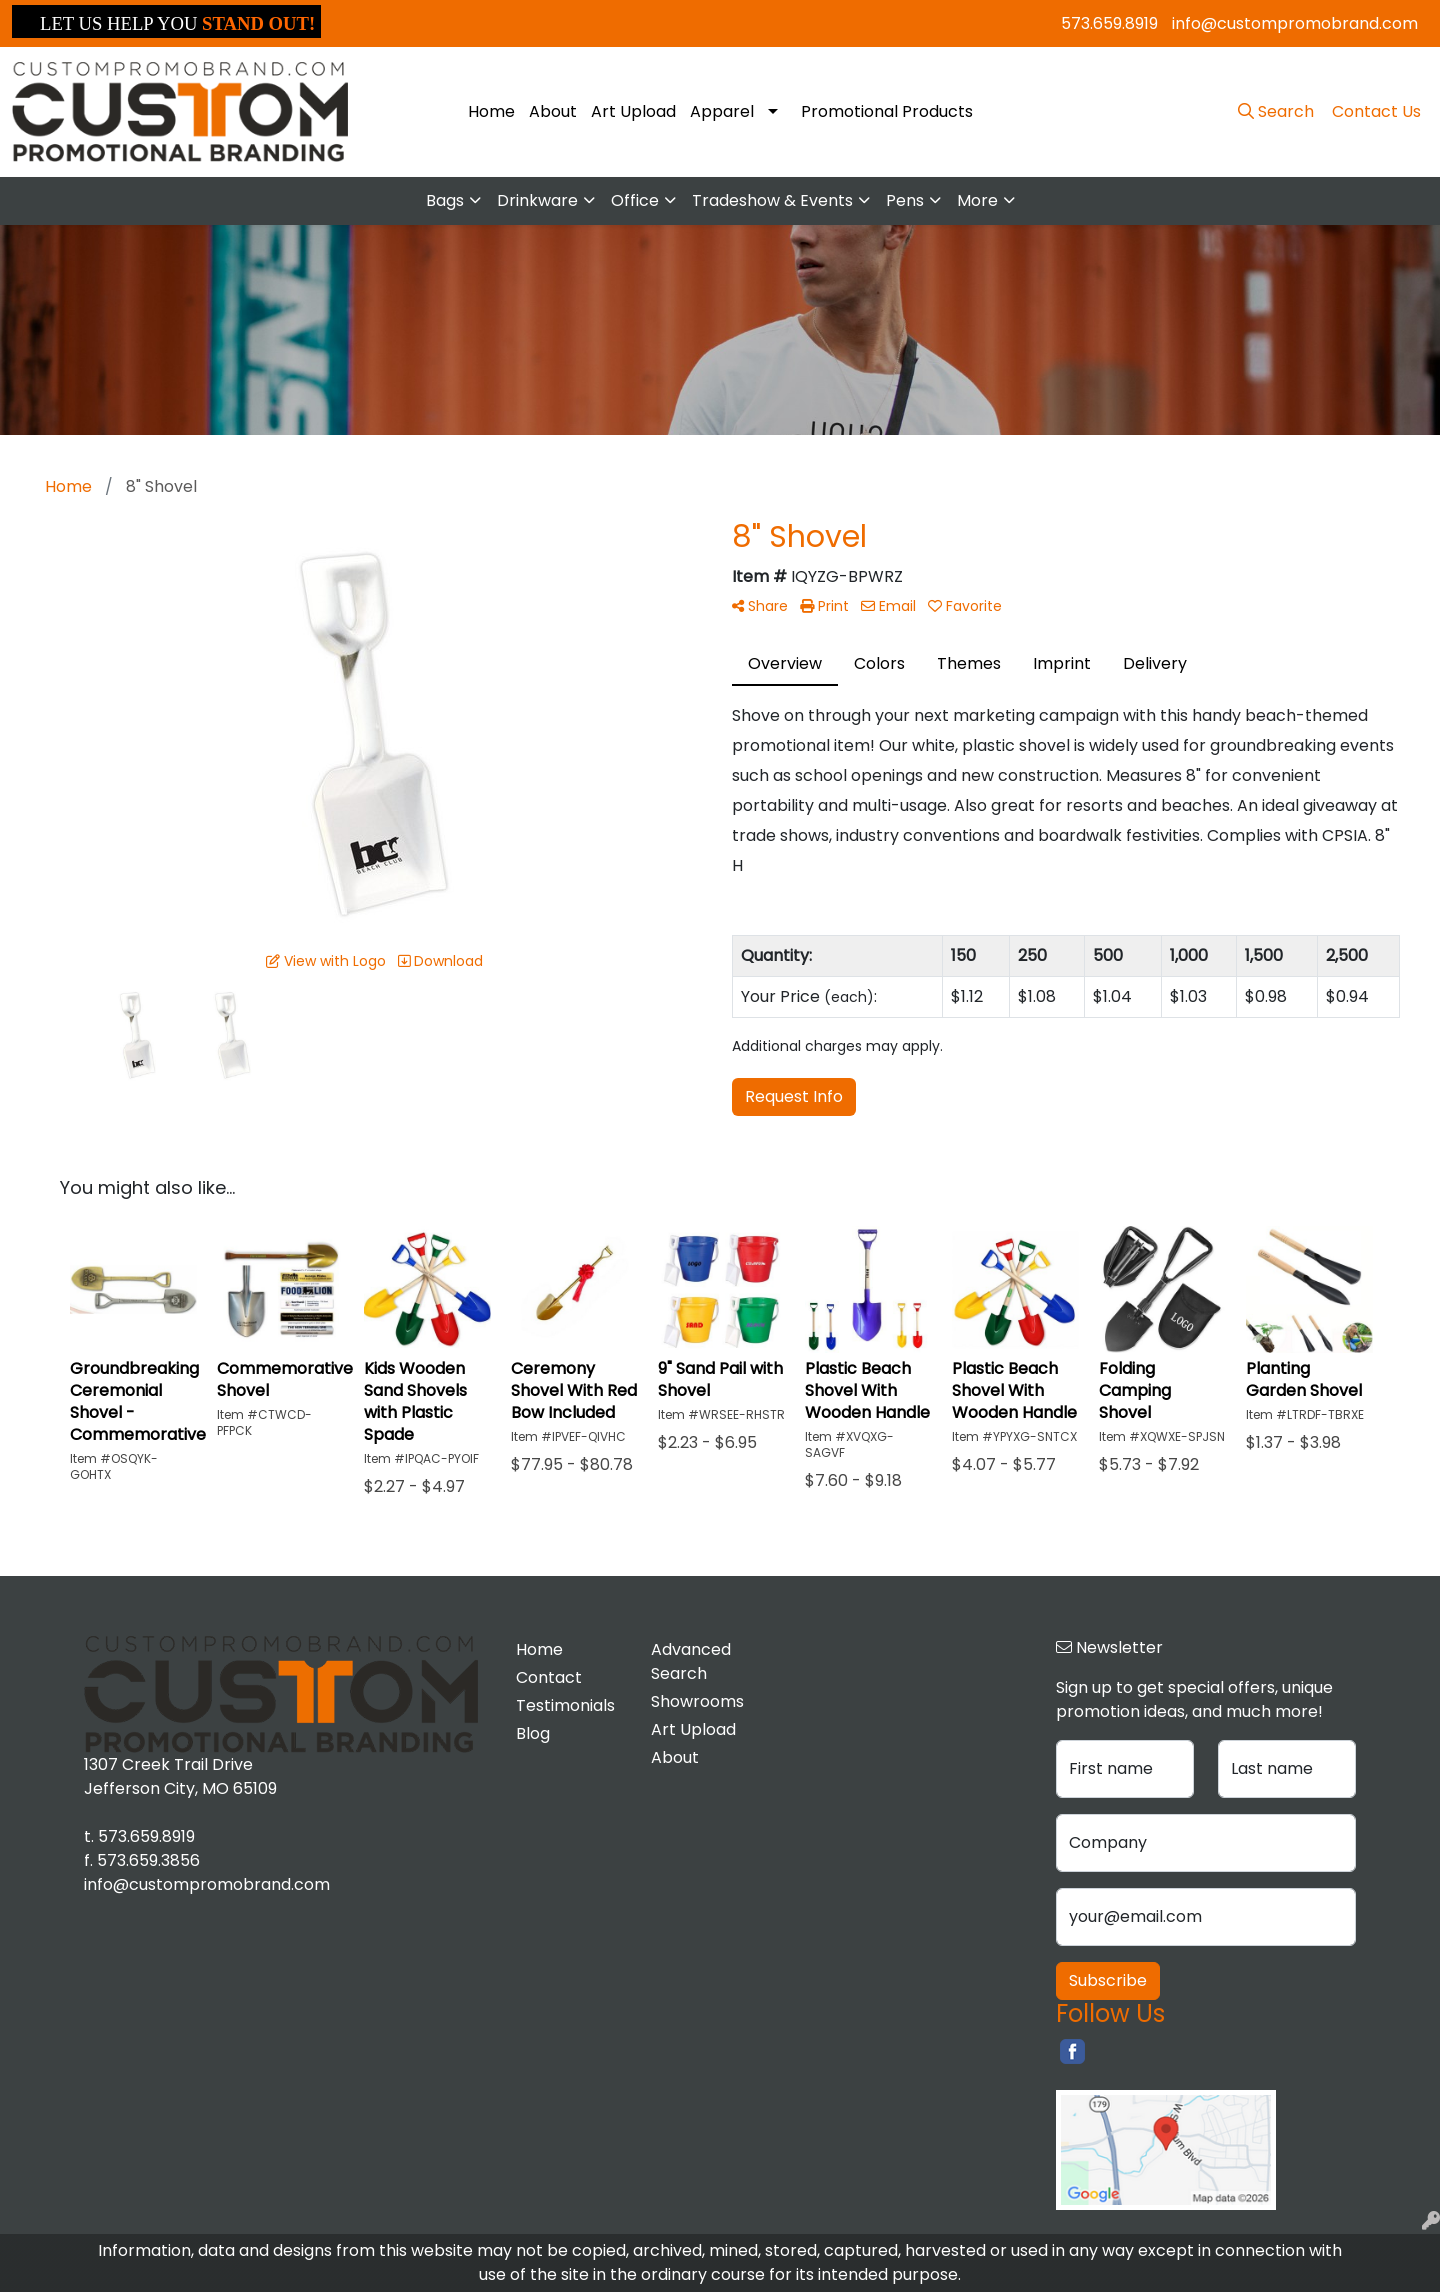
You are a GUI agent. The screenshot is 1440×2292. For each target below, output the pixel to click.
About (553, 111)
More (977, 200)
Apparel (722, 111)
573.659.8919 (1109, 23)
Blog (533, 1733)
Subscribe (1108, 1980)
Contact (549, 1677)
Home (491, 111)
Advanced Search (691, 1661)
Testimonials (565, 1705)
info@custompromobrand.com (1295, 23)
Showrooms (697, 1701)
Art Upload (633, 111)
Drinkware (537, 200)
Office (635, 200)
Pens (905, 200)
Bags (445, 200)
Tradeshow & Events (772, 200)
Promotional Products (887, 111)
